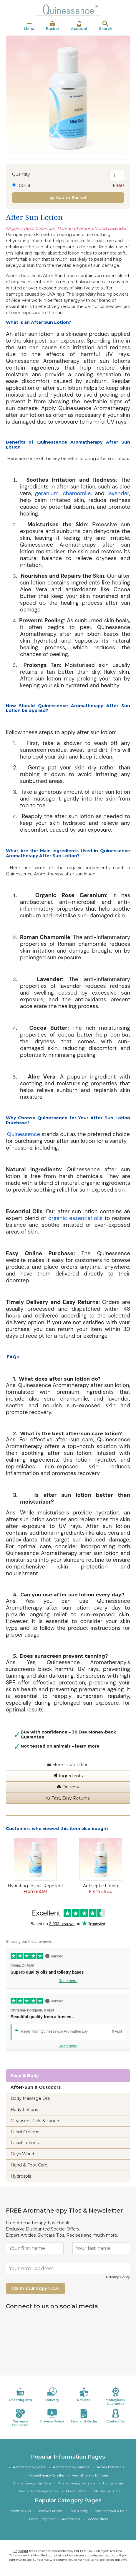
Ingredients (68, 1775)
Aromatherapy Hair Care (32, 2483)
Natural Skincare (107, 2491)
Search (105, 26)
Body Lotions (24, 2109)
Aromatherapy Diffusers (90, 2475)
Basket (52, 26)
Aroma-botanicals (110, 2467)
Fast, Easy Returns (68, 1798)
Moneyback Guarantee (115, 2396)
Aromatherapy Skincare (76, 2483)
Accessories (71, 2519)
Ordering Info (20, 2394)
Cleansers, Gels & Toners (35, 2120)
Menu (29, 26)
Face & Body (78, 2511)
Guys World (22, 2154)
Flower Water (76, 2491)
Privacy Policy (118, 2277)
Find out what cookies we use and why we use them (79, 2555)
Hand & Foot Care (29, 2165)
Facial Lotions (25, 2142)
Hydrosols (21, 2176)
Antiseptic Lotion (100, 1885)
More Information (68, 1764)
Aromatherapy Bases (29, 2467)
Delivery (68, 1787)
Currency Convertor (20, 2418)
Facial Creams (25, 2131)
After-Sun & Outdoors (36, 2087)
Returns (83, 2394)
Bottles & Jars (113, 2483)
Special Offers (97, 2519)
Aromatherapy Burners (71, 2467)
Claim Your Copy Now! (35, 2288)
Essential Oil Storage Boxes (37, 2491)
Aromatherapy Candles (46, 2475)
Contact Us (115, 2416)
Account (79, 26)
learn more (87, 1746)
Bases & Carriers (49, 2511)
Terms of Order (83, 2416)
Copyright (21, 2551)
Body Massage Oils (30, 2098)
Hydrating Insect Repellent (35, 1885)
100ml (68, 185)
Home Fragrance (42, 2519)
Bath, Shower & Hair (111, 2511)
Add (68, 197)
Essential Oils (20, 2511)
